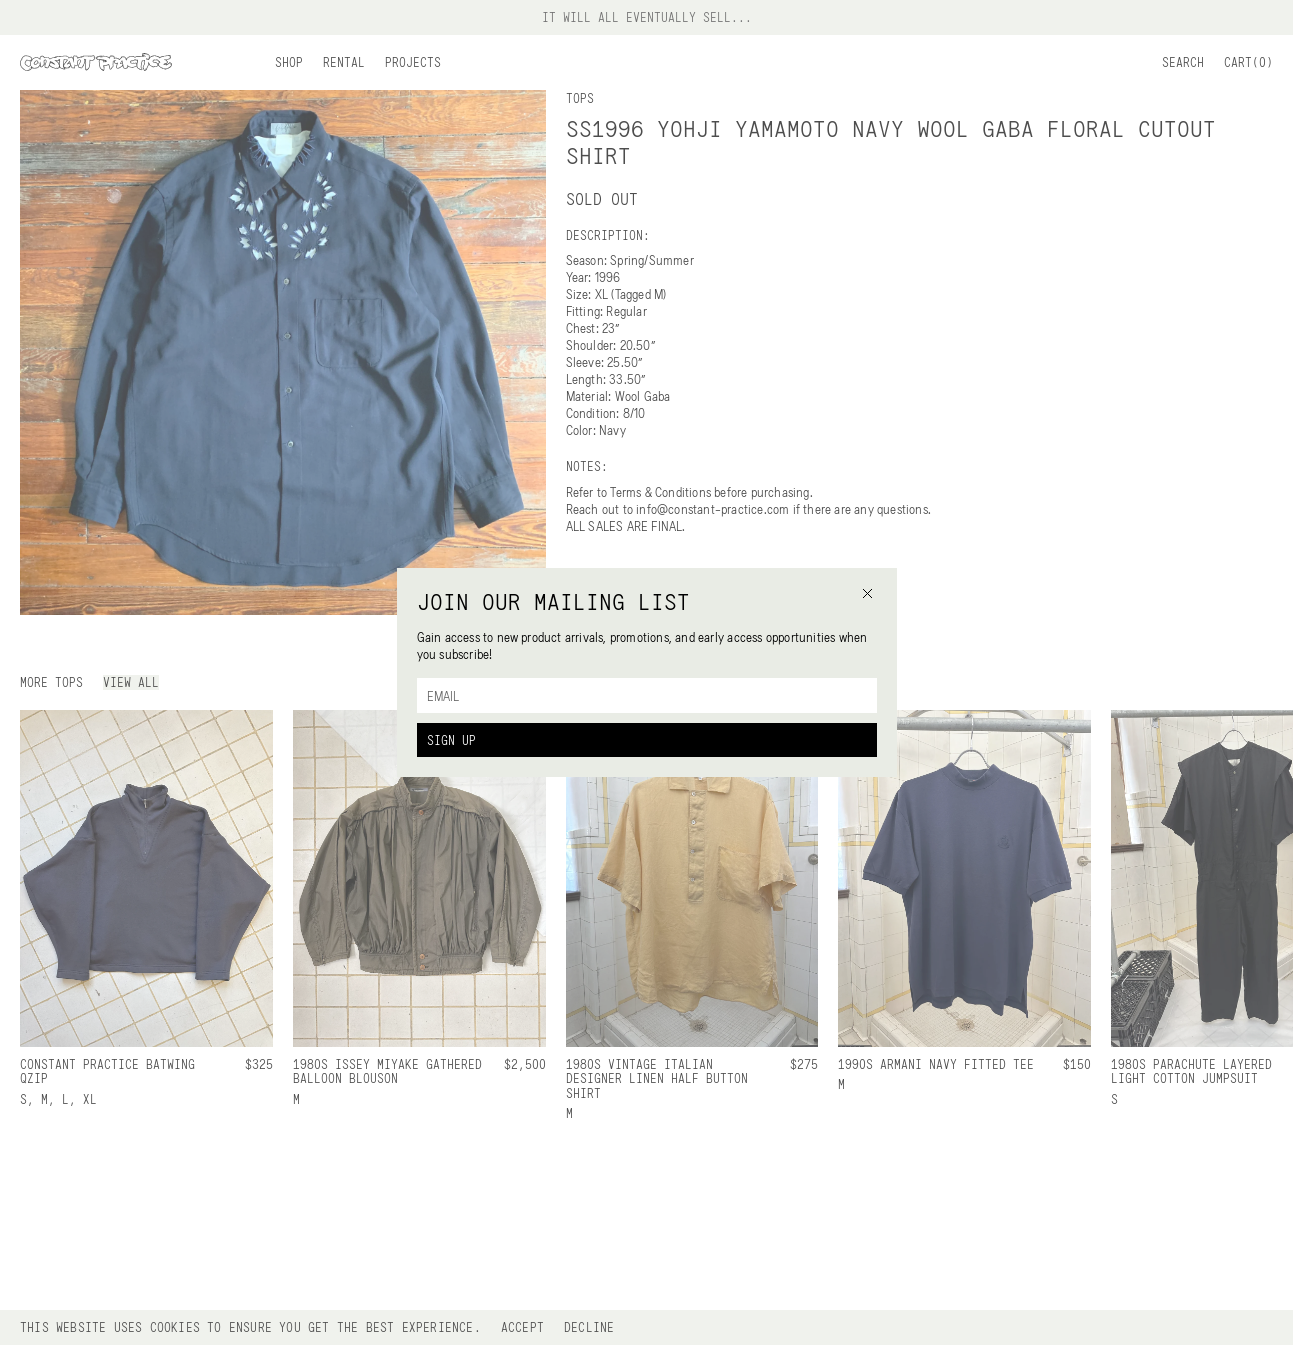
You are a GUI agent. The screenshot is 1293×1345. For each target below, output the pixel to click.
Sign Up (451, 740)
